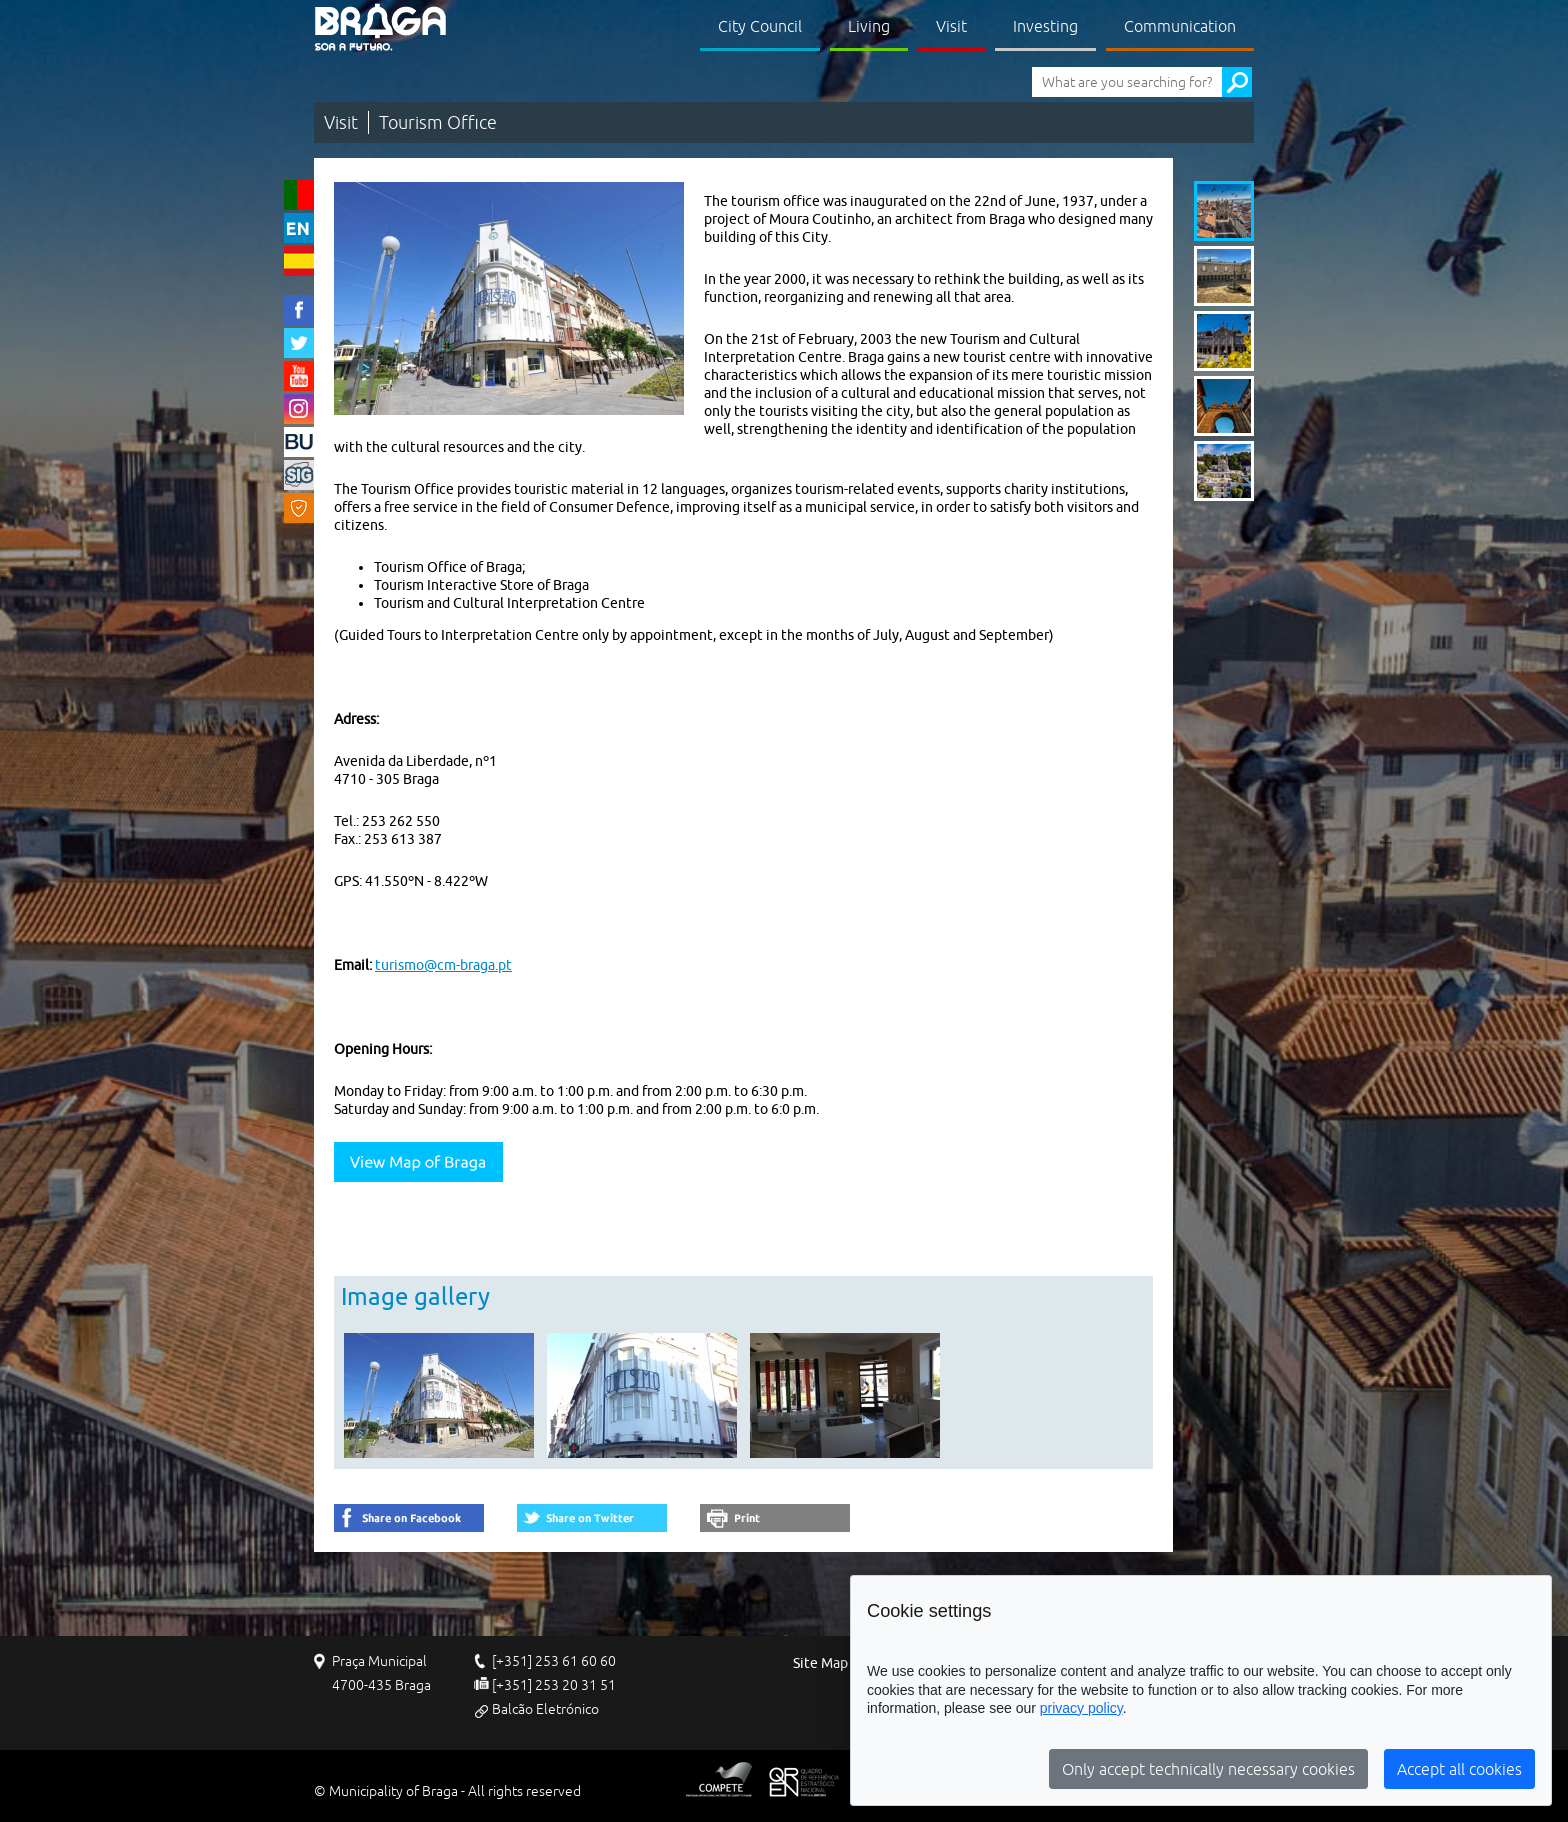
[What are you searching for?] (1127, 82)
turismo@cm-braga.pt (443, 965)
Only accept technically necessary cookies (1208, 1769)
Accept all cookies (1459, 1769)
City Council (760, 26)
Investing (1045, 26)
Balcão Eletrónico (545, 1709)
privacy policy (1081, 1708)
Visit (951, 26)
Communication (1180, 26)
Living (869, 26)
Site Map (820, 1663)
